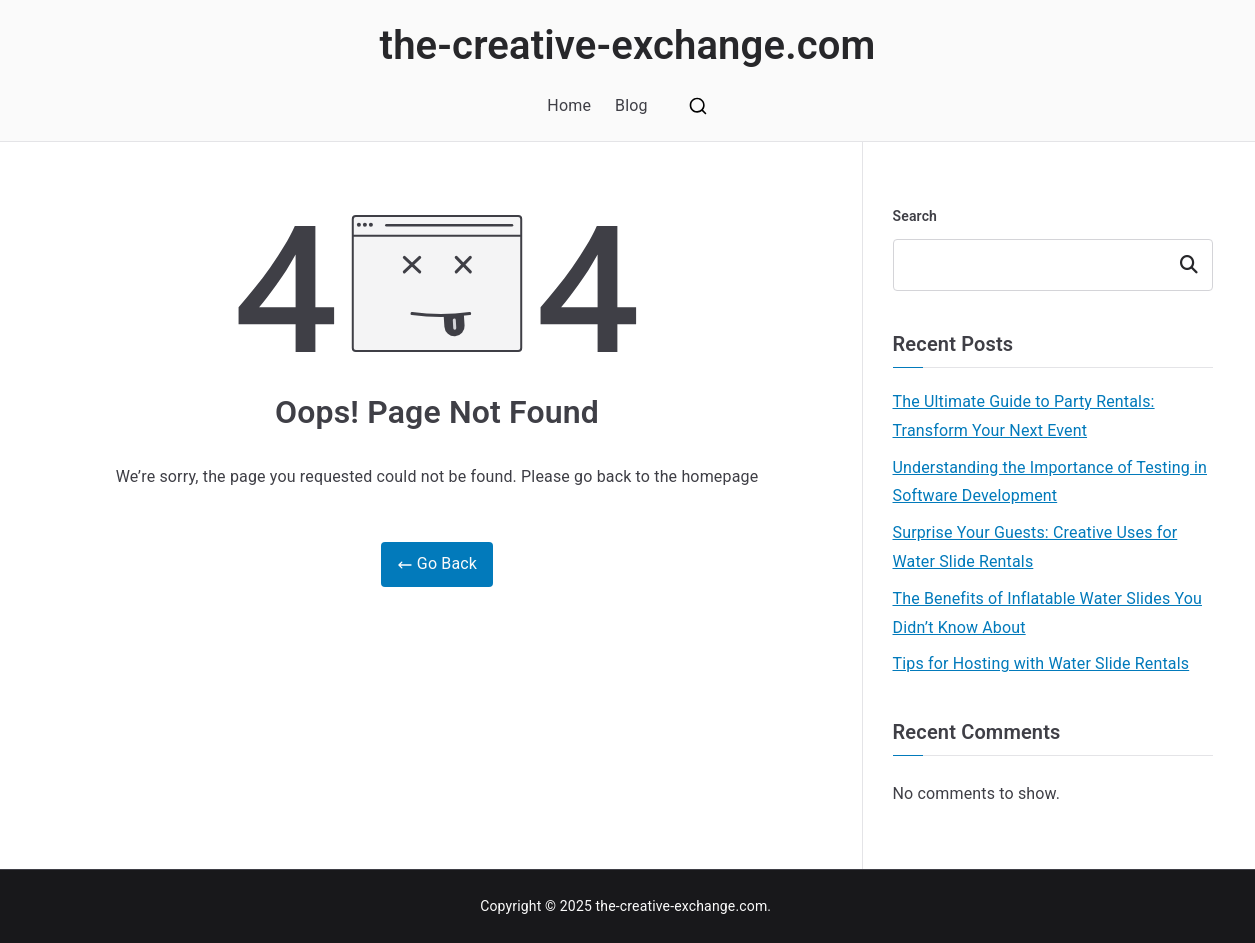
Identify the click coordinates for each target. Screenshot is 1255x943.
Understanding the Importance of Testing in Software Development (1050, 482)
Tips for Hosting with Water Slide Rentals (1041, 663)
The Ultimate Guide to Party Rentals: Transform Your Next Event (1024, 416)
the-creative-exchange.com (628, 45)
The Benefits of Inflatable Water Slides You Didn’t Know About (1047, 613)
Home (569, 105)
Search (915, 216)
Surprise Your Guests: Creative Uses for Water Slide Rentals (1035, 547)
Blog (631, 105)
